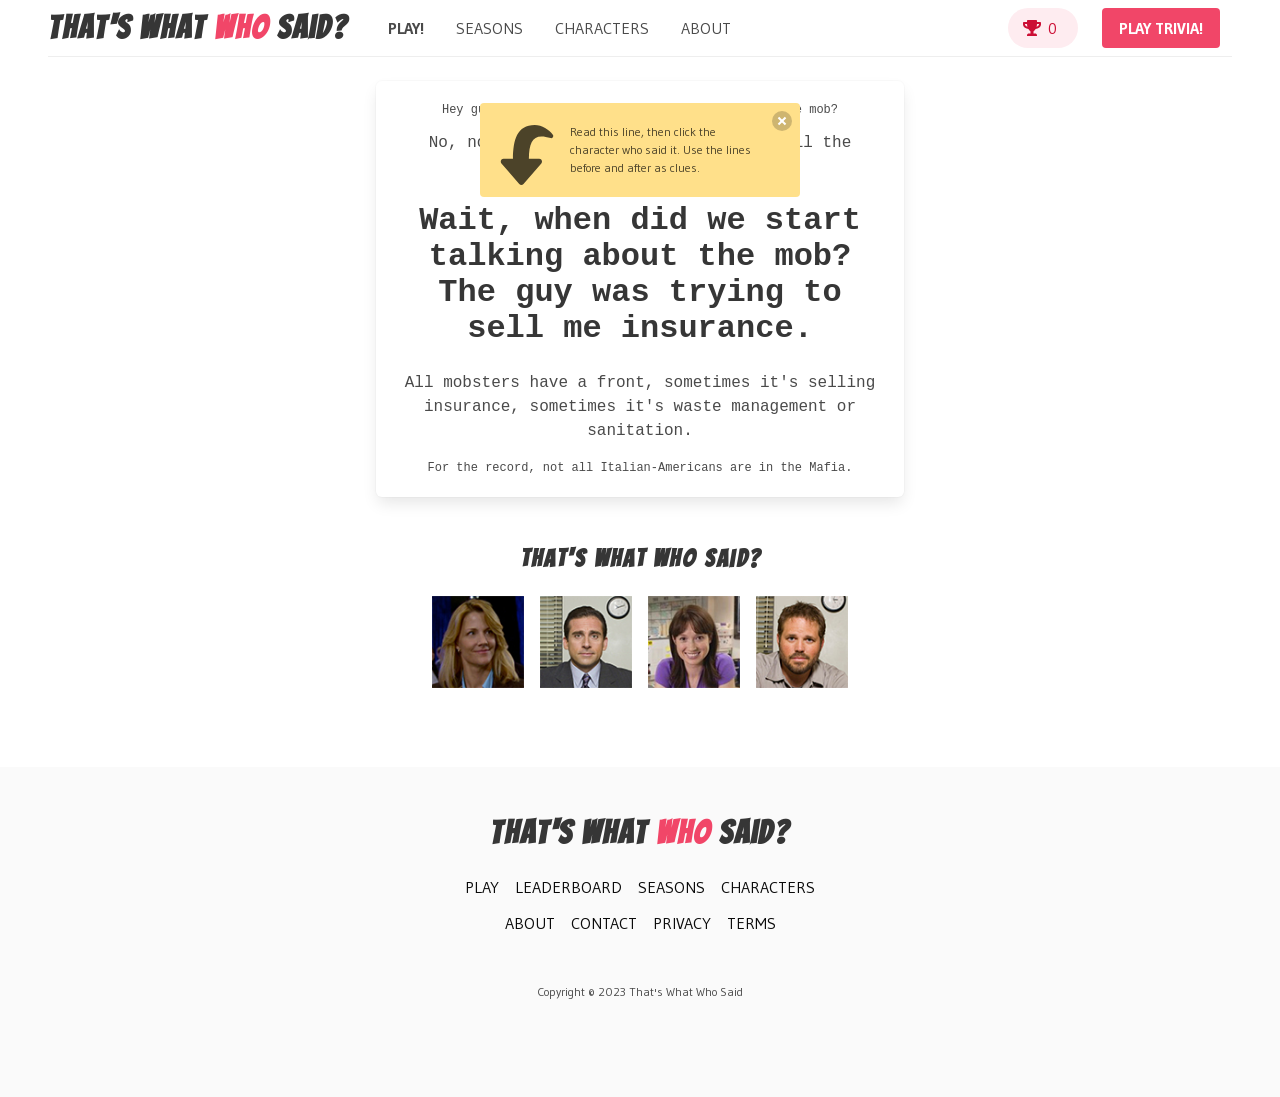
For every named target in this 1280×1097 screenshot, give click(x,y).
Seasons (489, 28)
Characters (602, 28)
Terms (751, 923)
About (706, 28)
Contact (604, 923)
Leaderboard (568, 887)
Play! (406, 28)
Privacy (682, 923)
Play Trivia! (1161, 28)
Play (482, 887)
